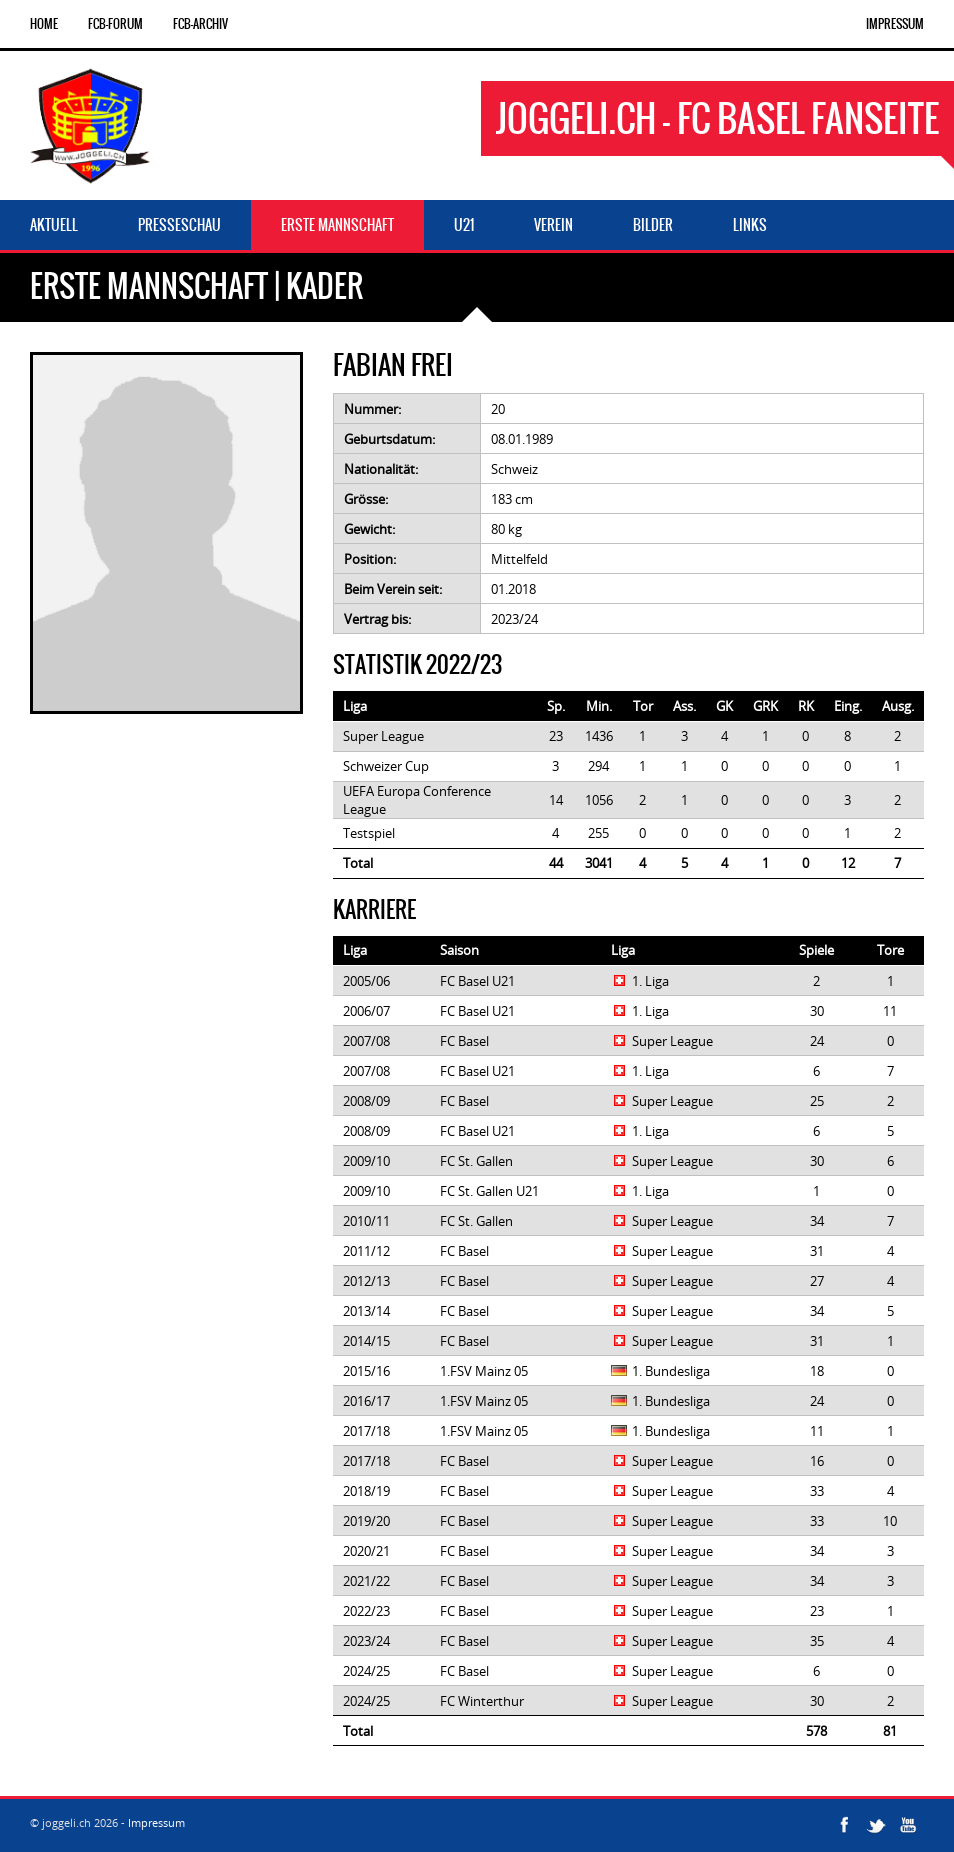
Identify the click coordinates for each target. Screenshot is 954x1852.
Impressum (895, 24)
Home (44, 24)
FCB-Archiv (200, 24)
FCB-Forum (115, 24)
